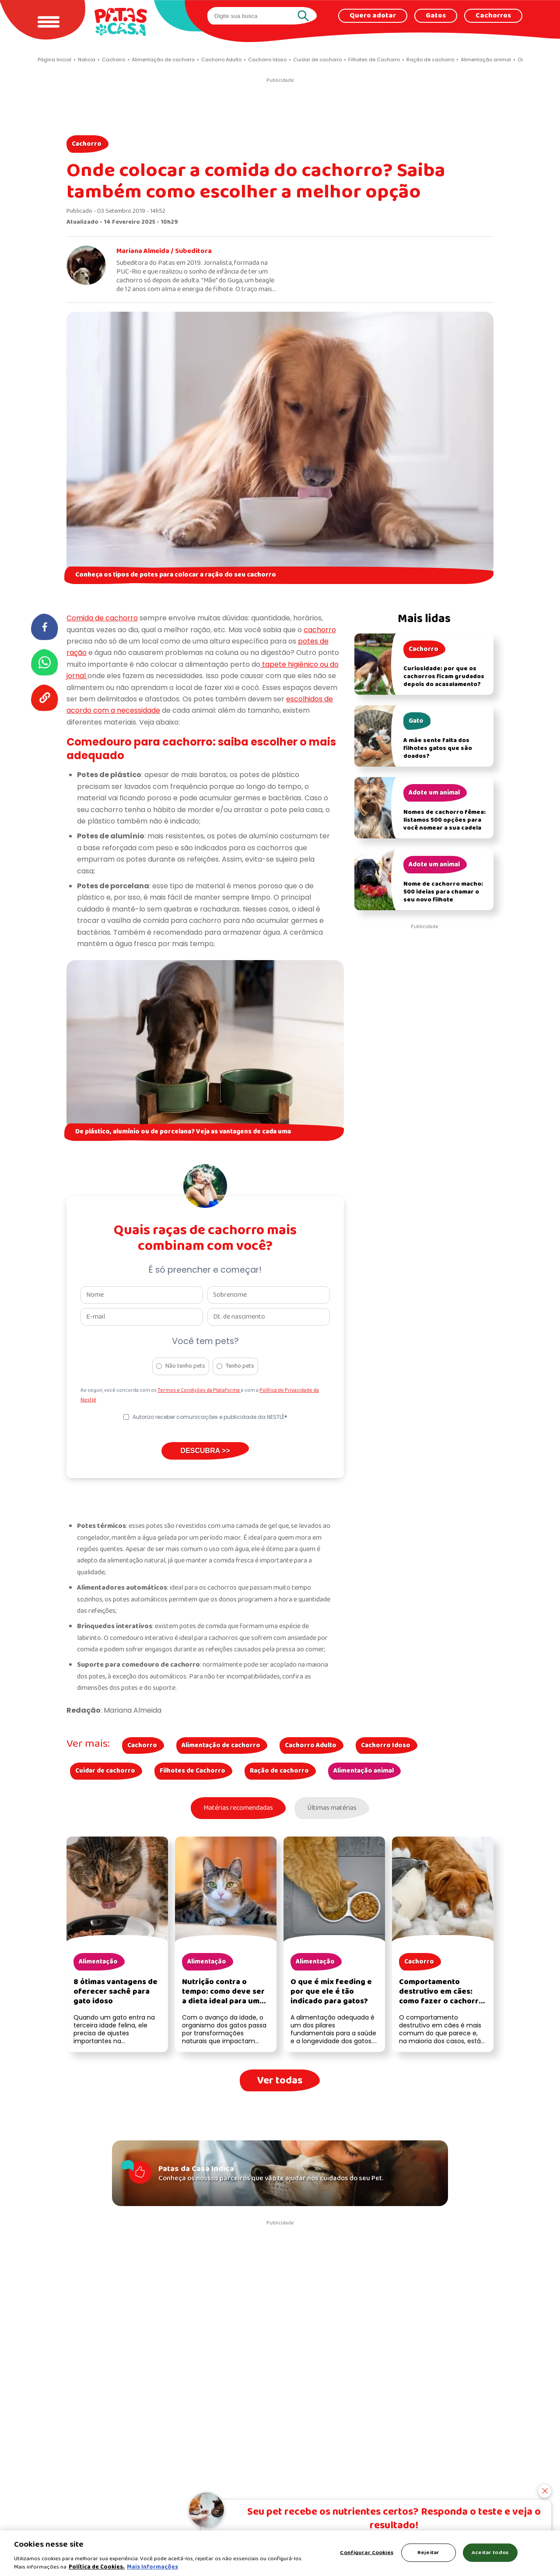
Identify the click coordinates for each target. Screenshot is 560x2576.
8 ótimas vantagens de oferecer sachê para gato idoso (116, 1993)
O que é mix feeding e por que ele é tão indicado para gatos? (331, 1993)
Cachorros (493, 15)
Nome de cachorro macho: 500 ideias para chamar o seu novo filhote (443, 892)
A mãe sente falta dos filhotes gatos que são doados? (437, 748)
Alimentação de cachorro (221, 1745)
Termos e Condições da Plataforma (199, 1390)
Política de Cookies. (97, 2567)
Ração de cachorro (279, 1771)
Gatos (436, 15)
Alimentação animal (363, 1771)
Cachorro (87, 144)
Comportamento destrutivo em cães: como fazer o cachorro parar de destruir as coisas (441, 2002)
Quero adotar (373, 15)
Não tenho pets (185, 1366)
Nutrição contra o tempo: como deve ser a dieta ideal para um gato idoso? (223, 1998)
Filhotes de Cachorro (192, 1771)
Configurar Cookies (366, 2552)
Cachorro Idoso (385, 1745)
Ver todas (279, 2081)
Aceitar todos (490, 2552)
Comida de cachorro (102, 618)
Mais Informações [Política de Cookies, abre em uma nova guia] (152, 2567)
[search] (254, 16)
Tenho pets (240, 1366)
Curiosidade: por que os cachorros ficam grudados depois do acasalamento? (443, 677)
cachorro (320, 630)
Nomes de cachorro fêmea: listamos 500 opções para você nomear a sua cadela (444, 820)
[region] (280, 2553)
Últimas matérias (334, 1808)
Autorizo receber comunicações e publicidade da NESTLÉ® (210, 1417)
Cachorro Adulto (310, 1745)
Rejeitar (428, 2552)
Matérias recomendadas (236, 1808)
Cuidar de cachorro (105, 1771)
